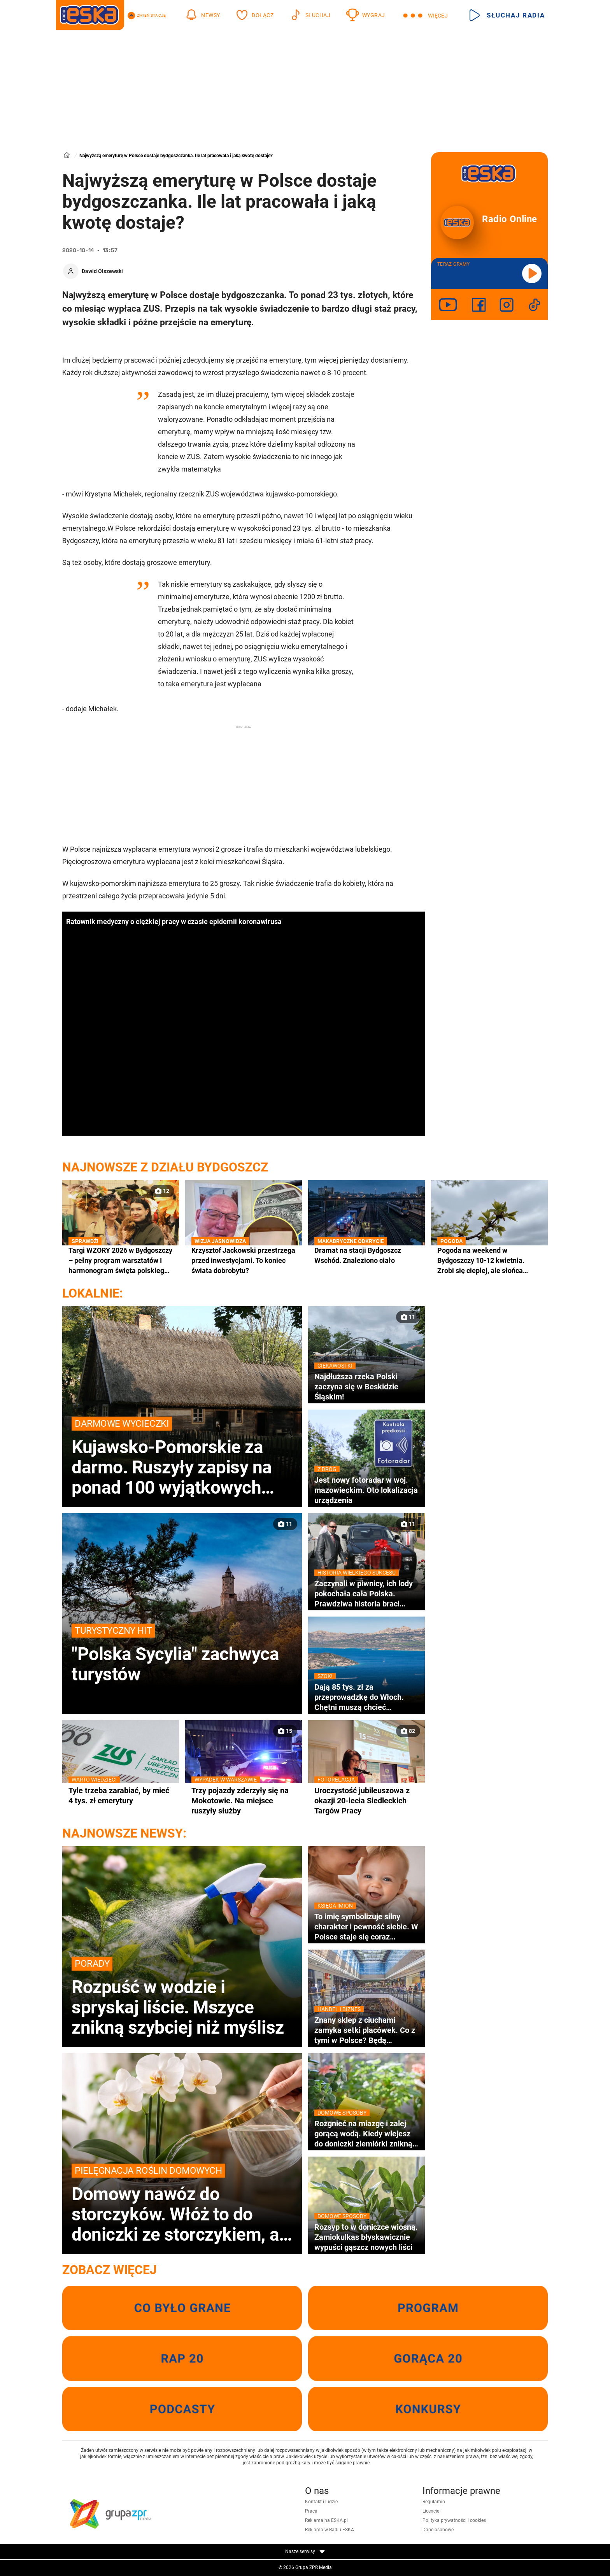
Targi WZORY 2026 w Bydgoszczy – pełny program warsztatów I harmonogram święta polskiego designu (120, 1260)
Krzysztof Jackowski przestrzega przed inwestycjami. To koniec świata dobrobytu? (243, 1260)
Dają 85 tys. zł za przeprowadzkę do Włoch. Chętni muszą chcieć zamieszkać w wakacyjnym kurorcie (366, 1697)
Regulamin (433, 2501)
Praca (311, 2511)
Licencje (430, 2511)
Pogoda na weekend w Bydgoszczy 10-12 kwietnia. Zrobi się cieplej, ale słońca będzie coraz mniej (489, 1260)
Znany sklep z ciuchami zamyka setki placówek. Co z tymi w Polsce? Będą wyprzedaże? (366, 2030)
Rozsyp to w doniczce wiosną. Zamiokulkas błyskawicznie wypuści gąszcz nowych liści (366, 2237)
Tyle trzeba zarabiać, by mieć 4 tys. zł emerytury (120, 1795)
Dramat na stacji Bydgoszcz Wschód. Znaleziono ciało (366, 1254)
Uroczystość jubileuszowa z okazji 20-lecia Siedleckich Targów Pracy (366, 1800)
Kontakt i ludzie (321, 2501)
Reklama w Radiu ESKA (329, 2529)
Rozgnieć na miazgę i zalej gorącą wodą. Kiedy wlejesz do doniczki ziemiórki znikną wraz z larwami (366, 2133)
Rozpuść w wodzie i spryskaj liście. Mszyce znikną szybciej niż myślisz (182, 1997)
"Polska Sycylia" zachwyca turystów (182, 1654)
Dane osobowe (438, 2529)
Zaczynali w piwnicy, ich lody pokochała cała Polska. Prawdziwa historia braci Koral (366, 1593)
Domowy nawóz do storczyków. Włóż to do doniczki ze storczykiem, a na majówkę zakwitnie (182, 2204)
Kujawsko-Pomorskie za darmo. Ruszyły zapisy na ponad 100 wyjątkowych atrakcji (182, 1457)
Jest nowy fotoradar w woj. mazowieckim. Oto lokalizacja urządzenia (366, 1490)
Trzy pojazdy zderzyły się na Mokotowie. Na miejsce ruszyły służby (243, 1800)
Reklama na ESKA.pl (326, 2520)
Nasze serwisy (305, 2551)
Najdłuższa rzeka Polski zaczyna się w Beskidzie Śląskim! (366, 1386)
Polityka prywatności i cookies (454, 2520)
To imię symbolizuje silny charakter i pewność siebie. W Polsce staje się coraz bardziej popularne (366, 1926)
